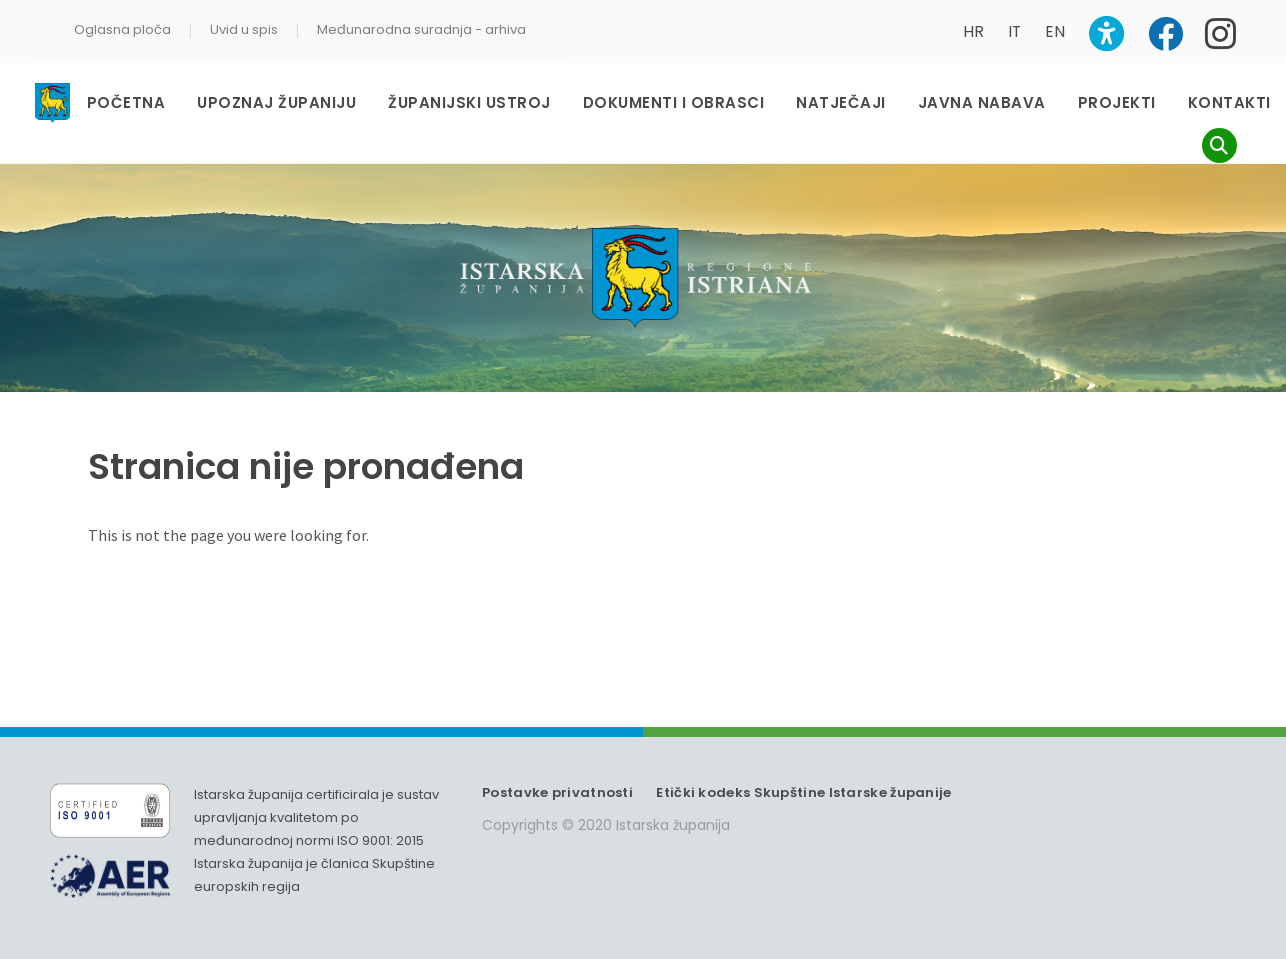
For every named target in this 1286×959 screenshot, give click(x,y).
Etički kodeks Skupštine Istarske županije (803, 792)
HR (973, 31)
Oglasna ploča (122, 29)
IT (1014, 31)
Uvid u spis (244, 29)
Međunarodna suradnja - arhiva (421, 29)
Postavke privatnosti (557, 792)
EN (1055, 31)
